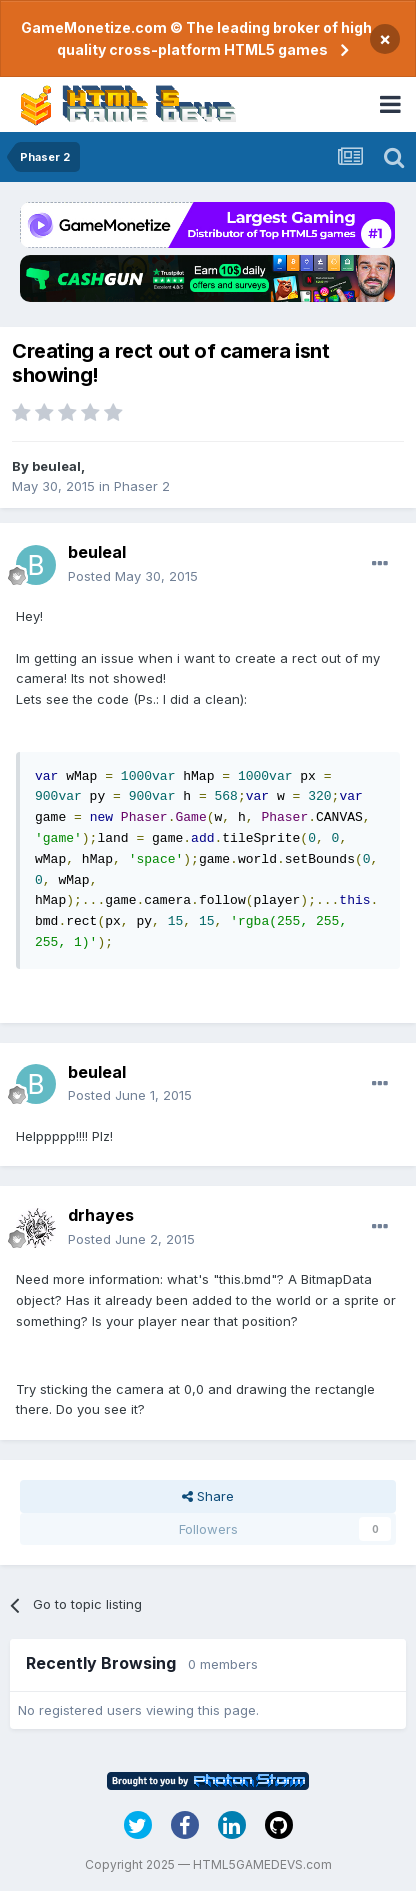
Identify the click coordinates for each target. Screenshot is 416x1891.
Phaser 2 (142, 486)
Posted (133, 576)
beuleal (56, 466)
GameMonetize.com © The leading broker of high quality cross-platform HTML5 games (196, 38)
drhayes (101, 1215)
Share (208, 1496)
